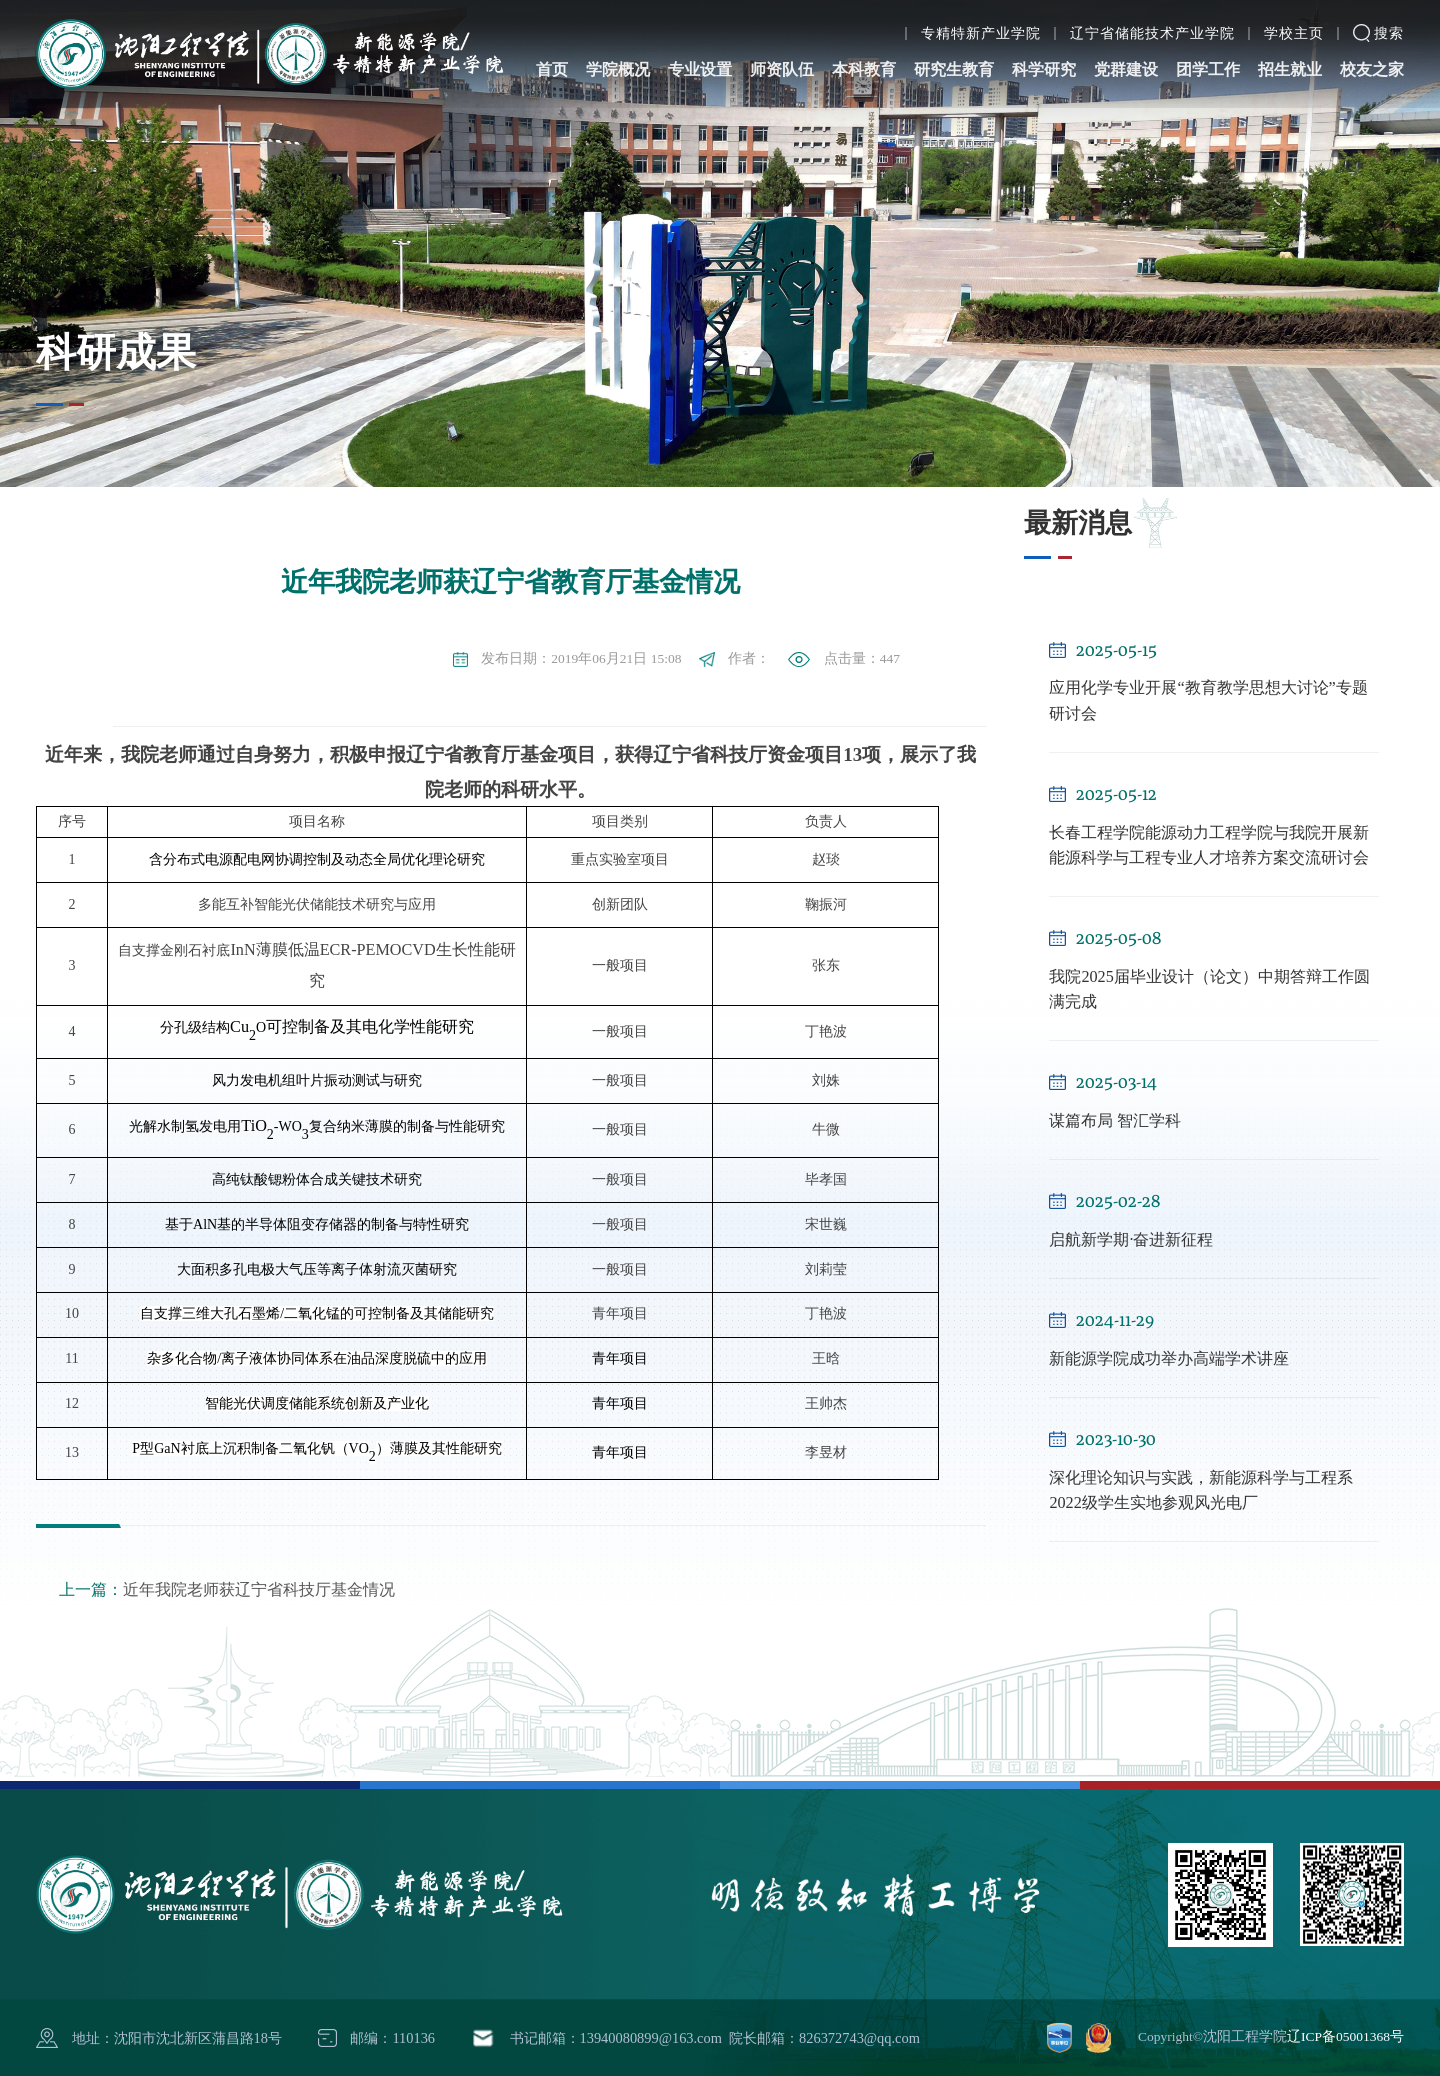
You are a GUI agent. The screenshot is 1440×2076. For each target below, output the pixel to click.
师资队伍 (782, 48)
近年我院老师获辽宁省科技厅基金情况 (227, 1590)
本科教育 (864, 48)
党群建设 (1126, 48)
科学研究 (1044, 48)
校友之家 (1372, 48)
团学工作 (1208, 48)
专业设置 (700, 48)
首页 (552, 48)
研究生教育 (954, 48)
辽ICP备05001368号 (1345, 2036)
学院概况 (618, 48)
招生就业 (1290, 48)
